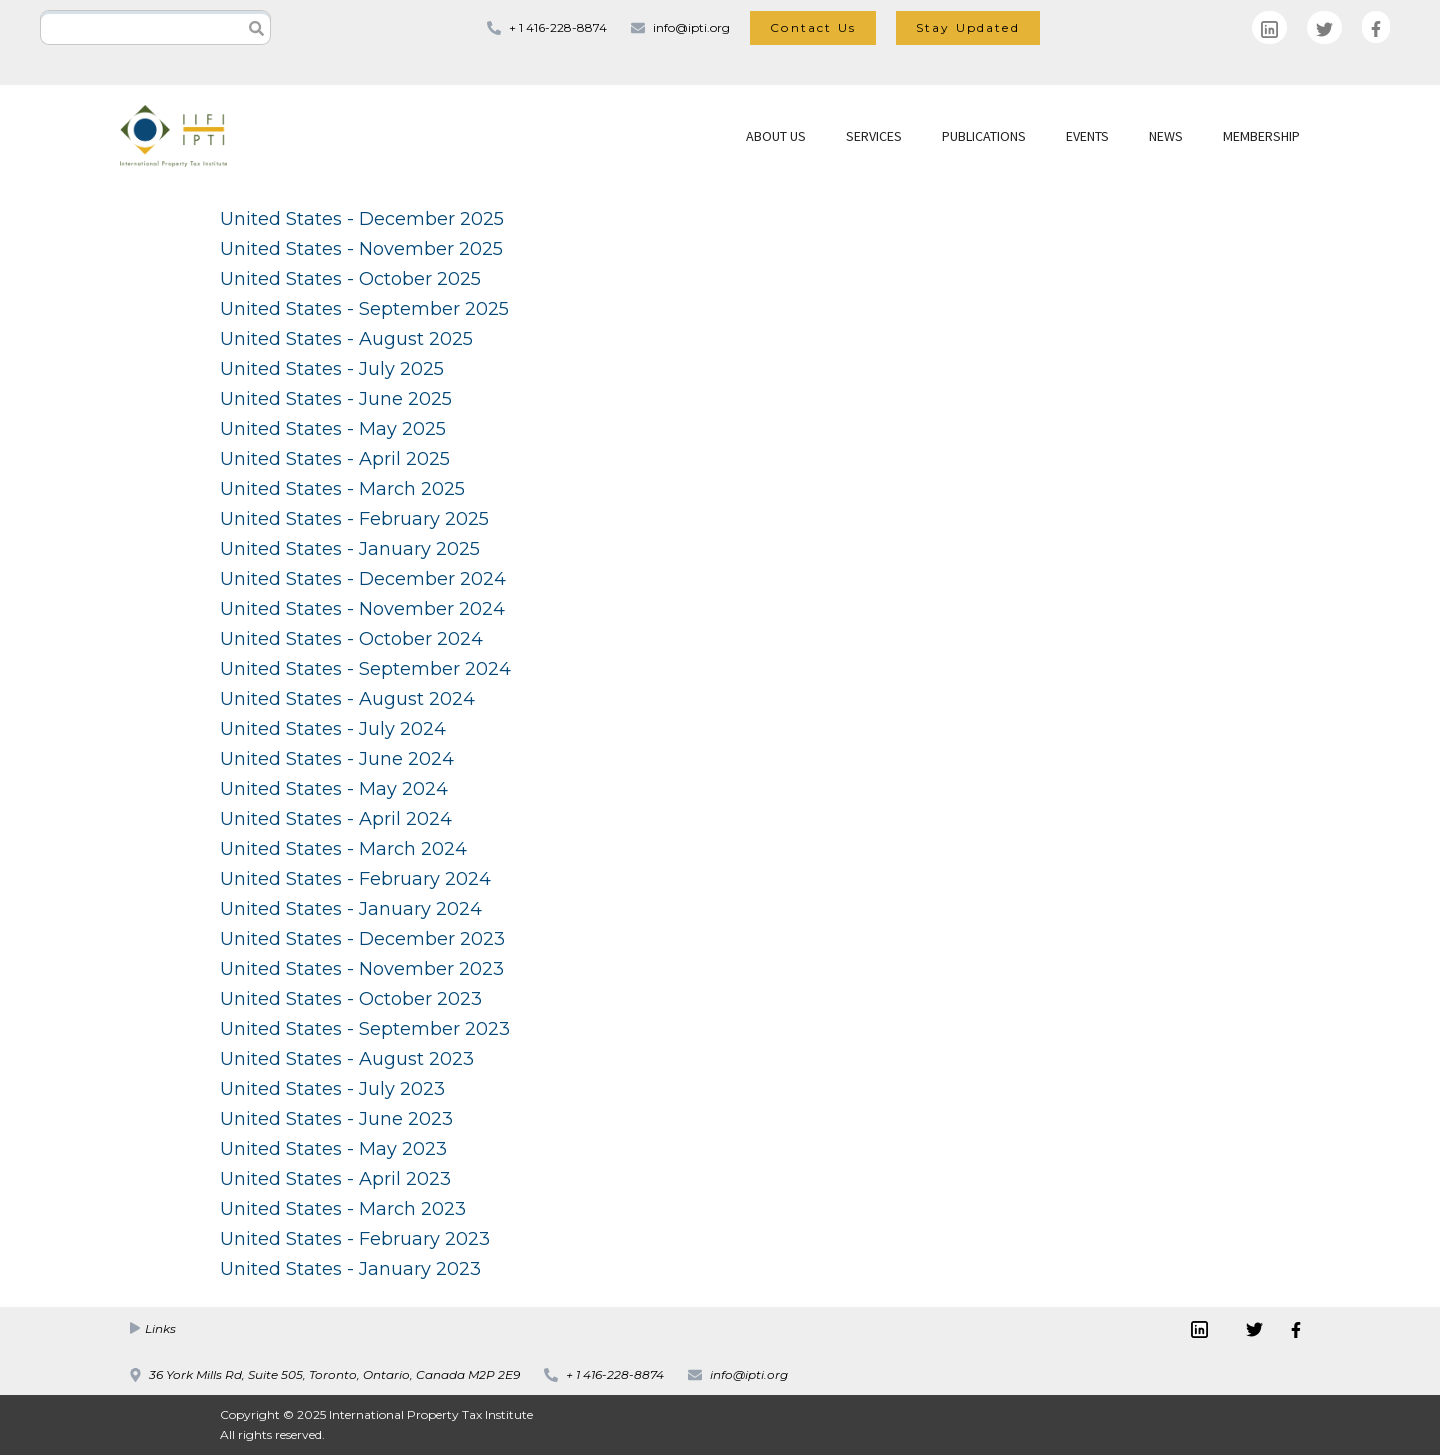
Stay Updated (968, 27)
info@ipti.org (691, 27)
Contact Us (813, 27)
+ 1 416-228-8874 (558, 27)
